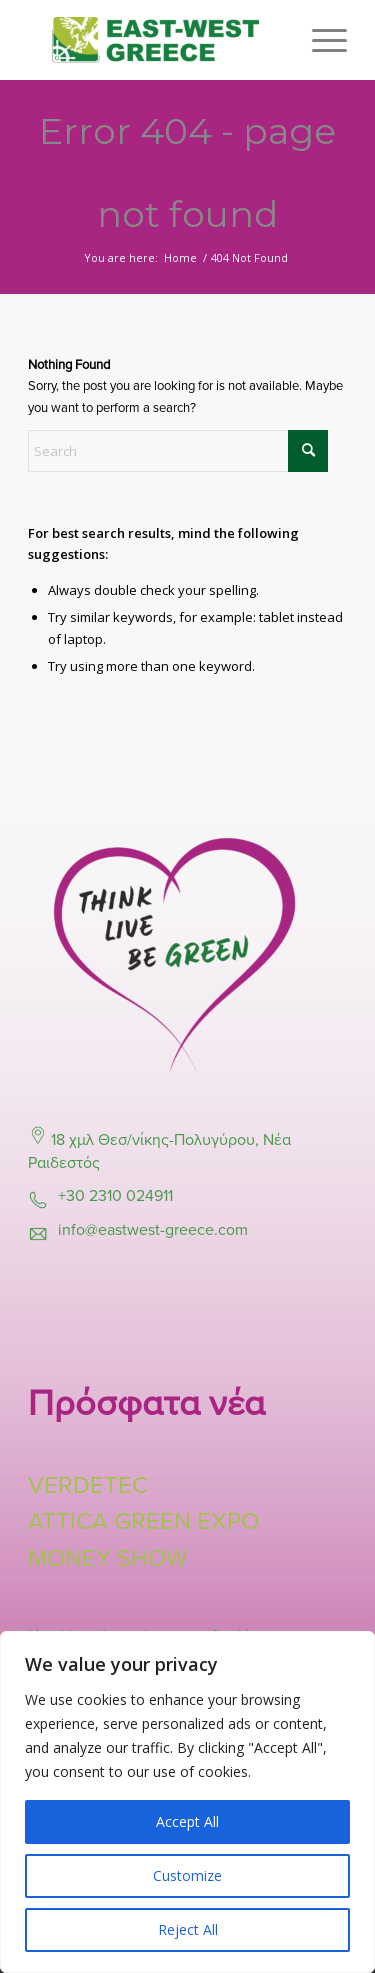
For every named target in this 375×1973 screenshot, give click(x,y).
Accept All (187, 1821)
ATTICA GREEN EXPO (143, 1521)
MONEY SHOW (107, 1558)
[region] (187, 1802)
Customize (187, 1875)
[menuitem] (319, 40)
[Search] (178, 451)
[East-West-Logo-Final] (155, 40)
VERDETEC (88, 1485)
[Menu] (319, 40)
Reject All (188, 1929)
